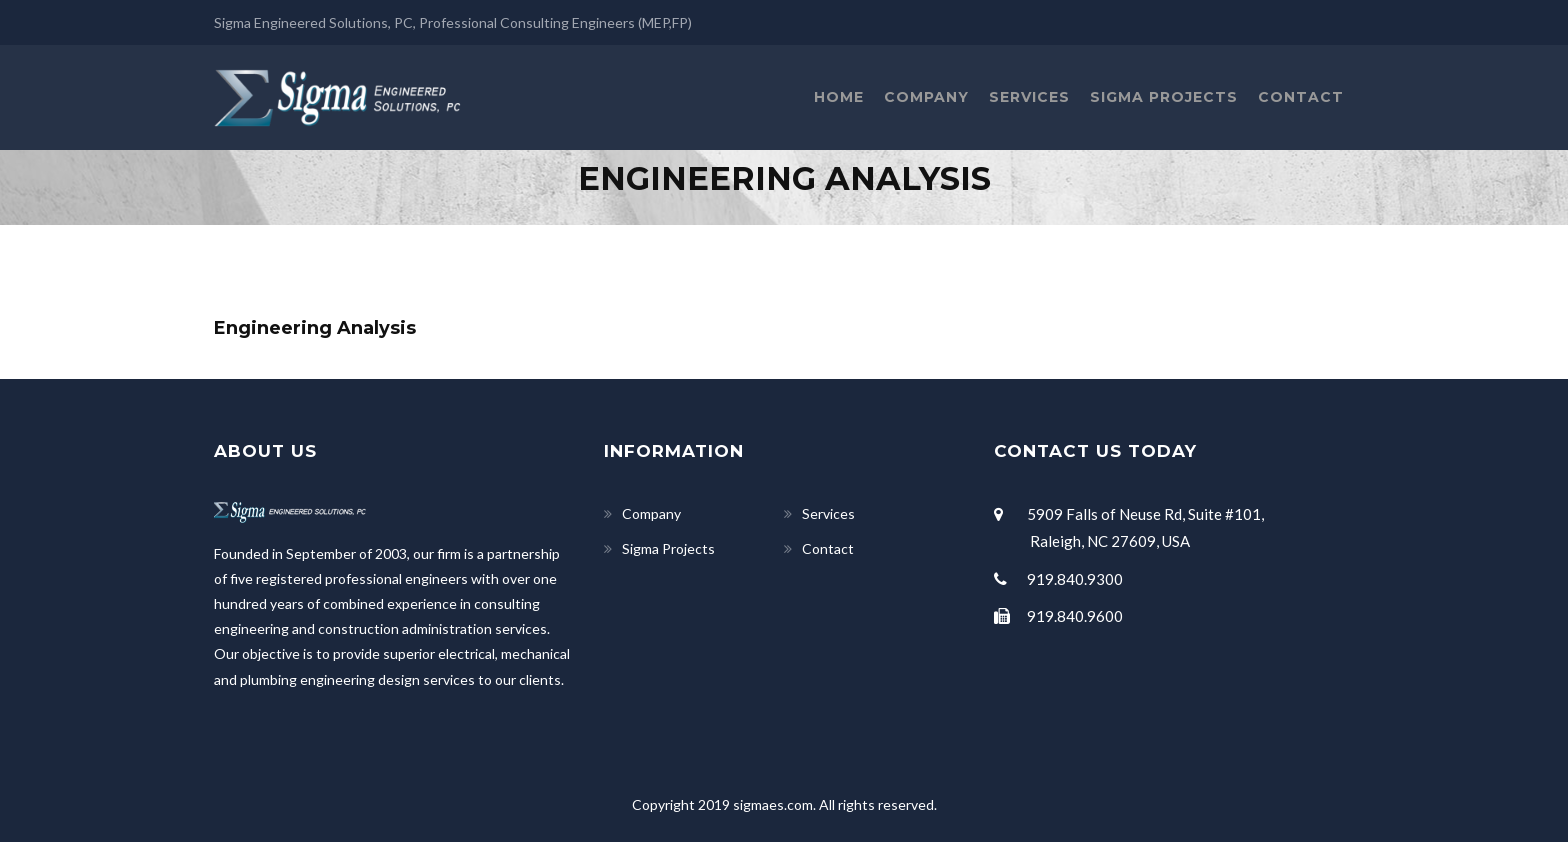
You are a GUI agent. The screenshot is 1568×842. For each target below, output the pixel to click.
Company (926, 97)
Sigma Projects (1164, 97)
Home (839, 97)
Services (1029, 97)
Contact (1301, 97)
